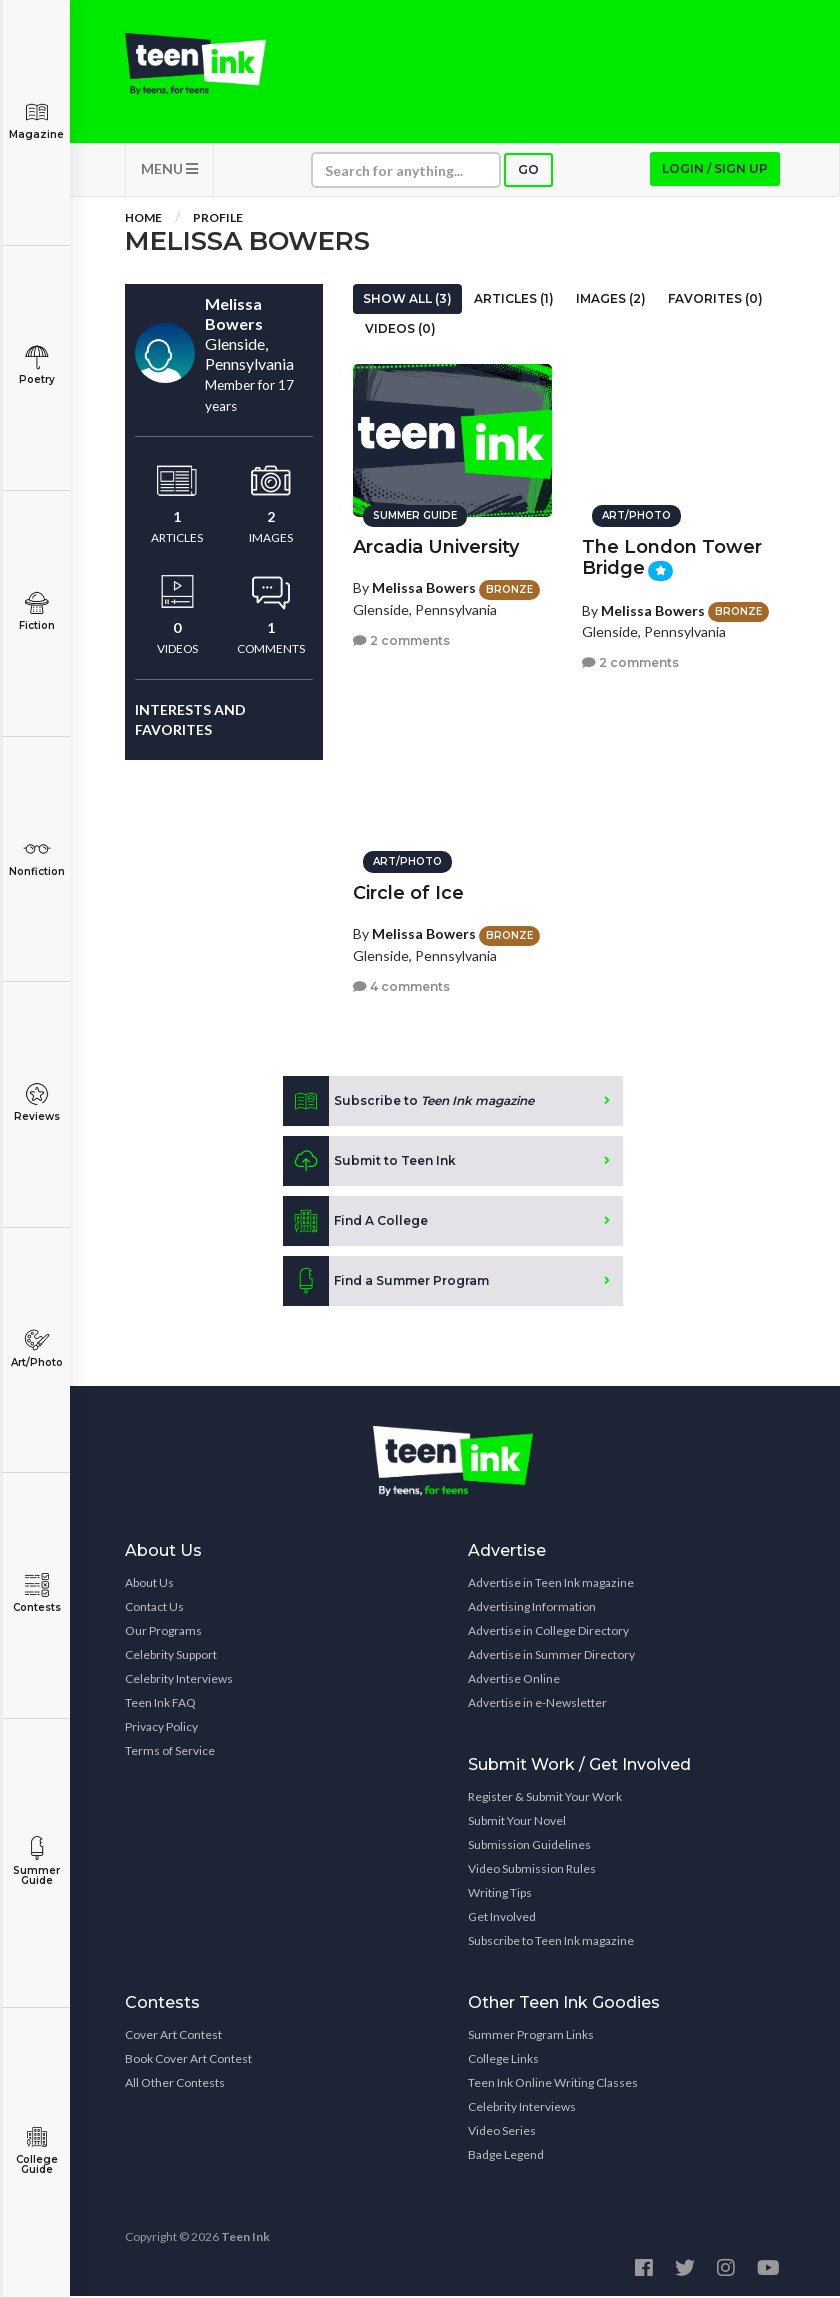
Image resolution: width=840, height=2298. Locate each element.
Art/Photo (36, 1348)
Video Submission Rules (532, 1870)
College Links (503, 2060)
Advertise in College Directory (548, 1632)
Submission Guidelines (529, 1846)
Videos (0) (400, 330)
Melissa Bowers (424, 586)
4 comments (401, 985)
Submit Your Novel (517, 1822)
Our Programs (163, 1632)
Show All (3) (407, 300)
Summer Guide (36, 1861)
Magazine (36, 120)
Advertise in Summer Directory (551, 1656)
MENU (169, 170)
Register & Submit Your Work (545, 1798)
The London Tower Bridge (672, 556)
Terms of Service (170, 1752)
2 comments (401, 639)
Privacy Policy (161, 1728)
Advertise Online (514, 1680)
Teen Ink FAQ (160, 1704)
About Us (149, 1584)
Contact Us (154, 1608)
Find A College (355, 1223)
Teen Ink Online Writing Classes (553, 2084)
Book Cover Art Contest (188, 2060)
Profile (218, 219)
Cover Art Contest (173, 2036)
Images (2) (611, 300)
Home (143, 219)
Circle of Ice (408, 892)
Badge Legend (506, 2156)
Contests (36, 1593)
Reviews (36, 1102)
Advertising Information (532, 1608)
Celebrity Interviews (179, 1680)
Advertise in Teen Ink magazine (551, 1584)
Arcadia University (436, 546)
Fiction (36, 611)
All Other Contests (175, 2084)
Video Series (502, 2132)
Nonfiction (36, 857)
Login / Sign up (715, 170)
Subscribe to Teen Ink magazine (551, 1942)
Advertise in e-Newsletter (537, 1704)
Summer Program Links (531, 2036)
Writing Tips (500, 1894)
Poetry (36, 365)
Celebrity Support (171, 1656)
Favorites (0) (715, 300)
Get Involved (502, 1918)
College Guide (36, 2150)
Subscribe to (408, 1103)
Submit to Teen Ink (369, 1163)
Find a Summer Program (386, 1283)
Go (528, 171)
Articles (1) (514, 300)
